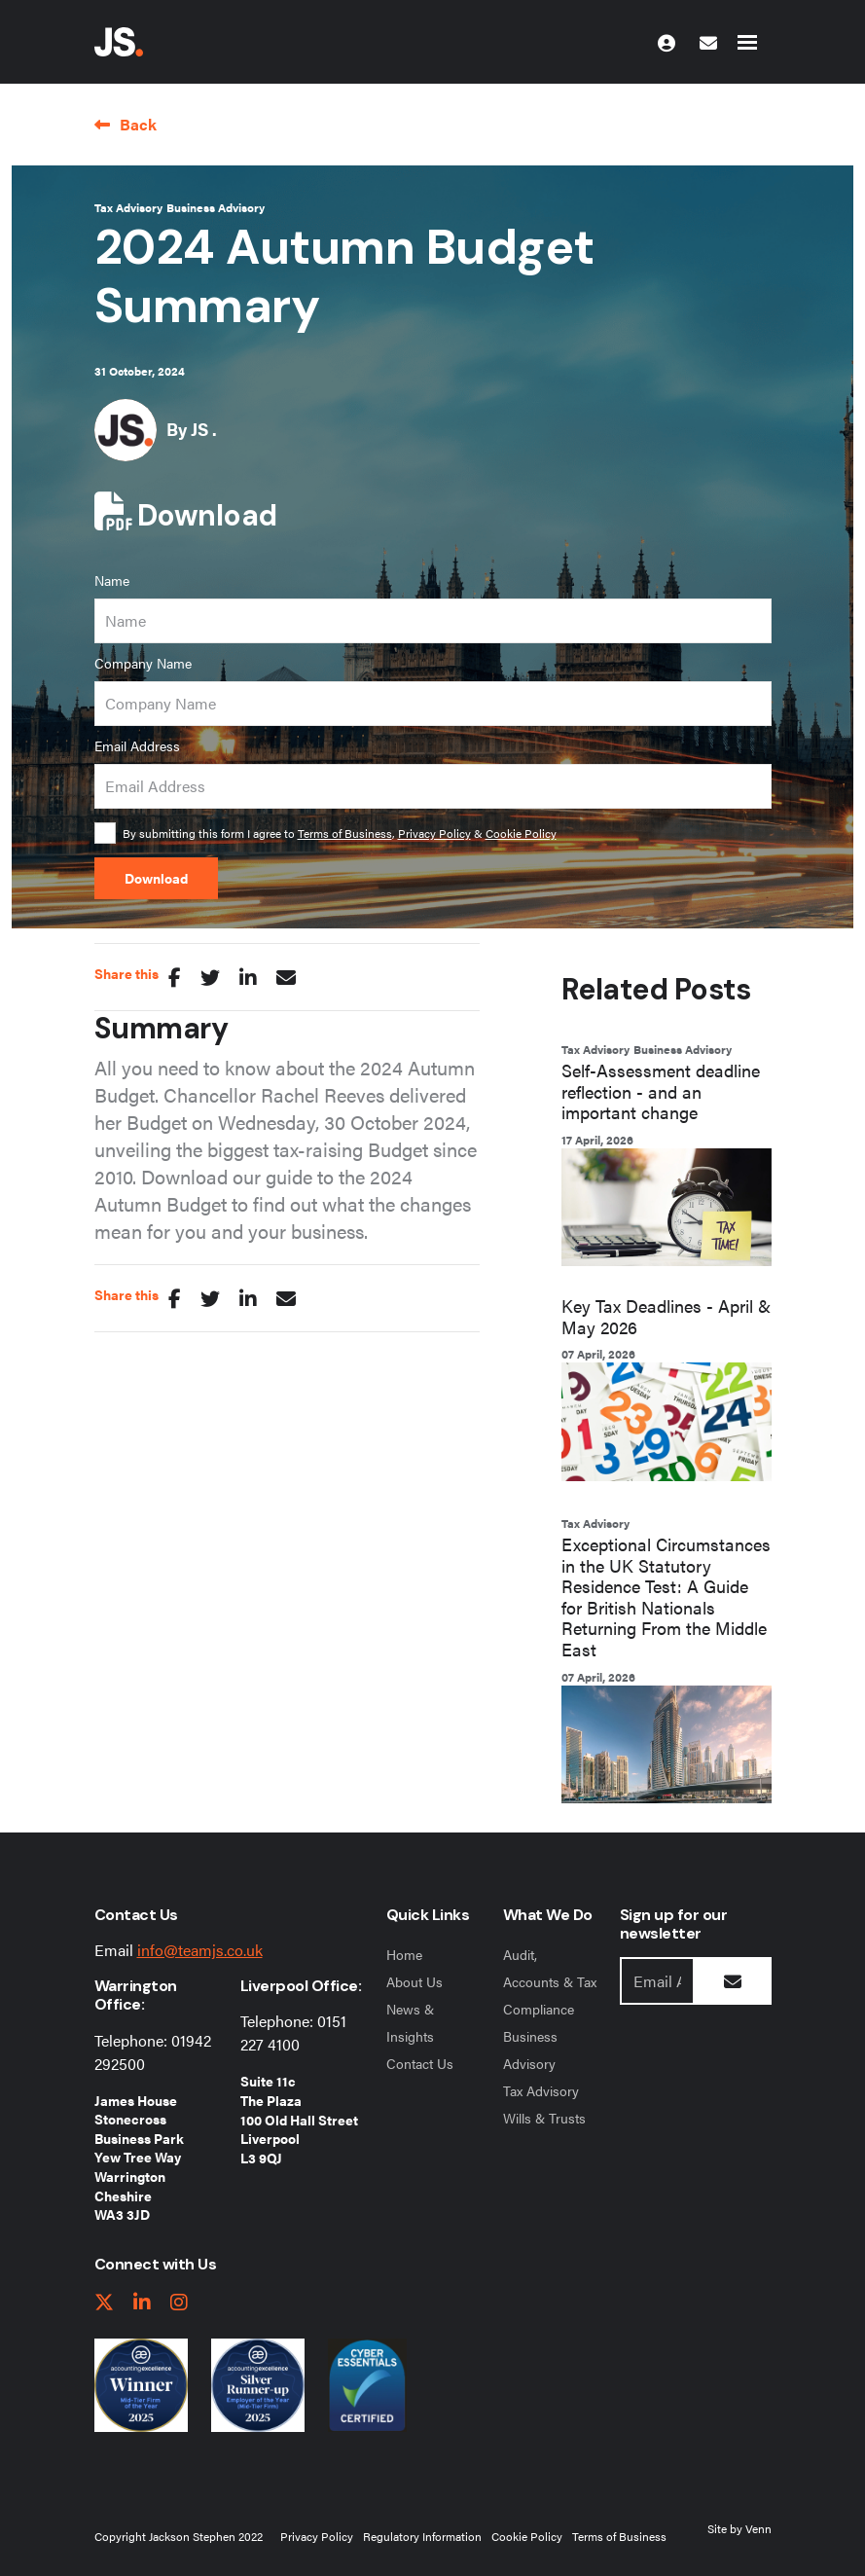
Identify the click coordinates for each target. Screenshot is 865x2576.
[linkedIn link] (142, 2303)
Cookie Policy (521, 833)
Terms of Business (345, 833)
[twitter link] (104, 2303)
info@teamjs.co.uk (200, 1950)
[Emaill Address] (657, 1981)
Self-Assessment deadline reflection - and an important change (660, 1091)
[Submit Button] (733, 1981)
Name (111, 580)
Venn (758, 2528)
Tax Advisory (128, 207)
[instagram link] (179, 2303)
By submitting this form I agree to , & (340, 833)
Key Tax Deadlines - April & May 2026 (666, 1316)
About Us (414, 1981)
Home (404, 1954)
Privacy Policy (434, 833)
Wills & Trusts (544, 2117)
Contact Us (419, 2063)
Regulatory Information (422, 2536)
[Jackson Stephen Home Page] (119, 41)
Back (138, 124)
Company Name (143, 662)
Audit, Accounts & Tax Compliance (549, 1981)
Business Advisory (215, 207)
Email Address (137, 745)
